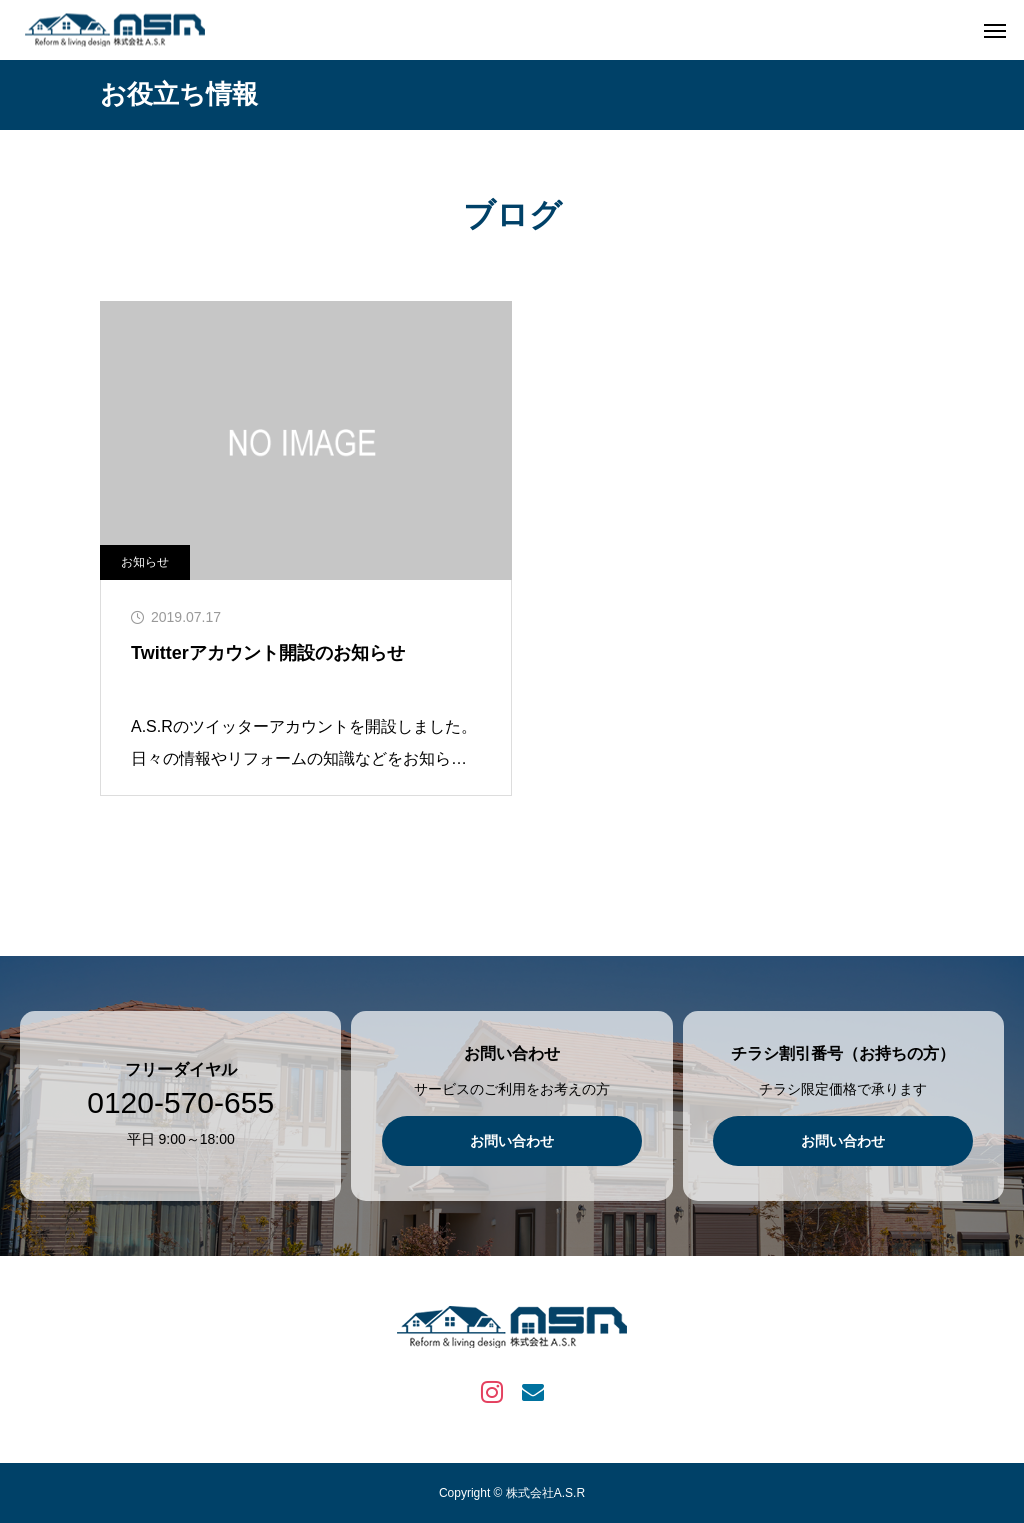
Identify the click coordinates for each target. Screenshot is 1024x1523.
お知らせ (145, 562)
